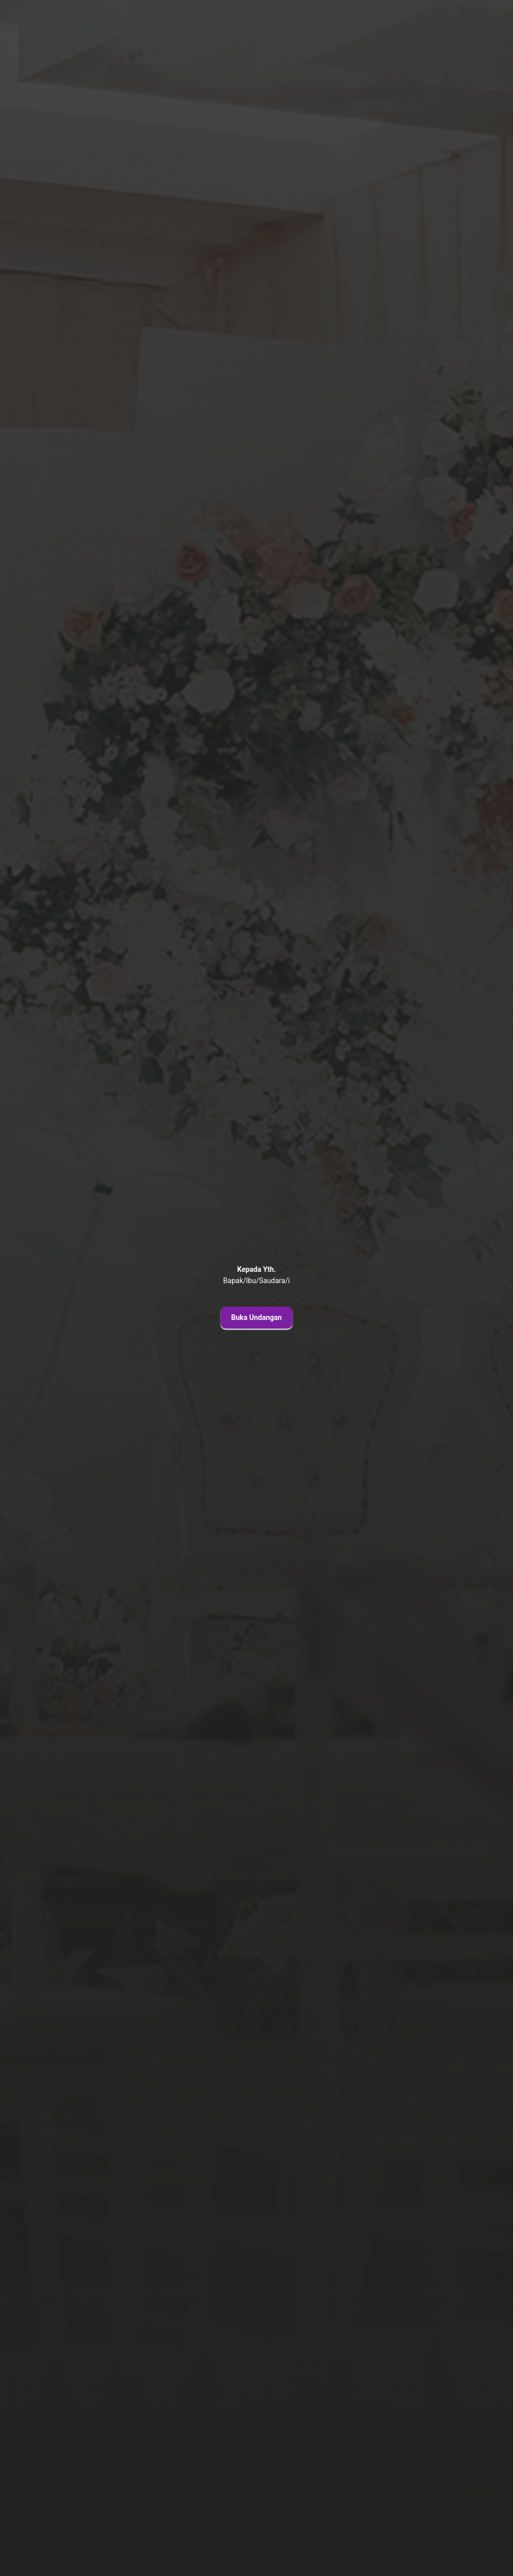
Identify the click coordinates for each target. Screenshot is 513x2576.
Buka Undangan (256, 1317)
